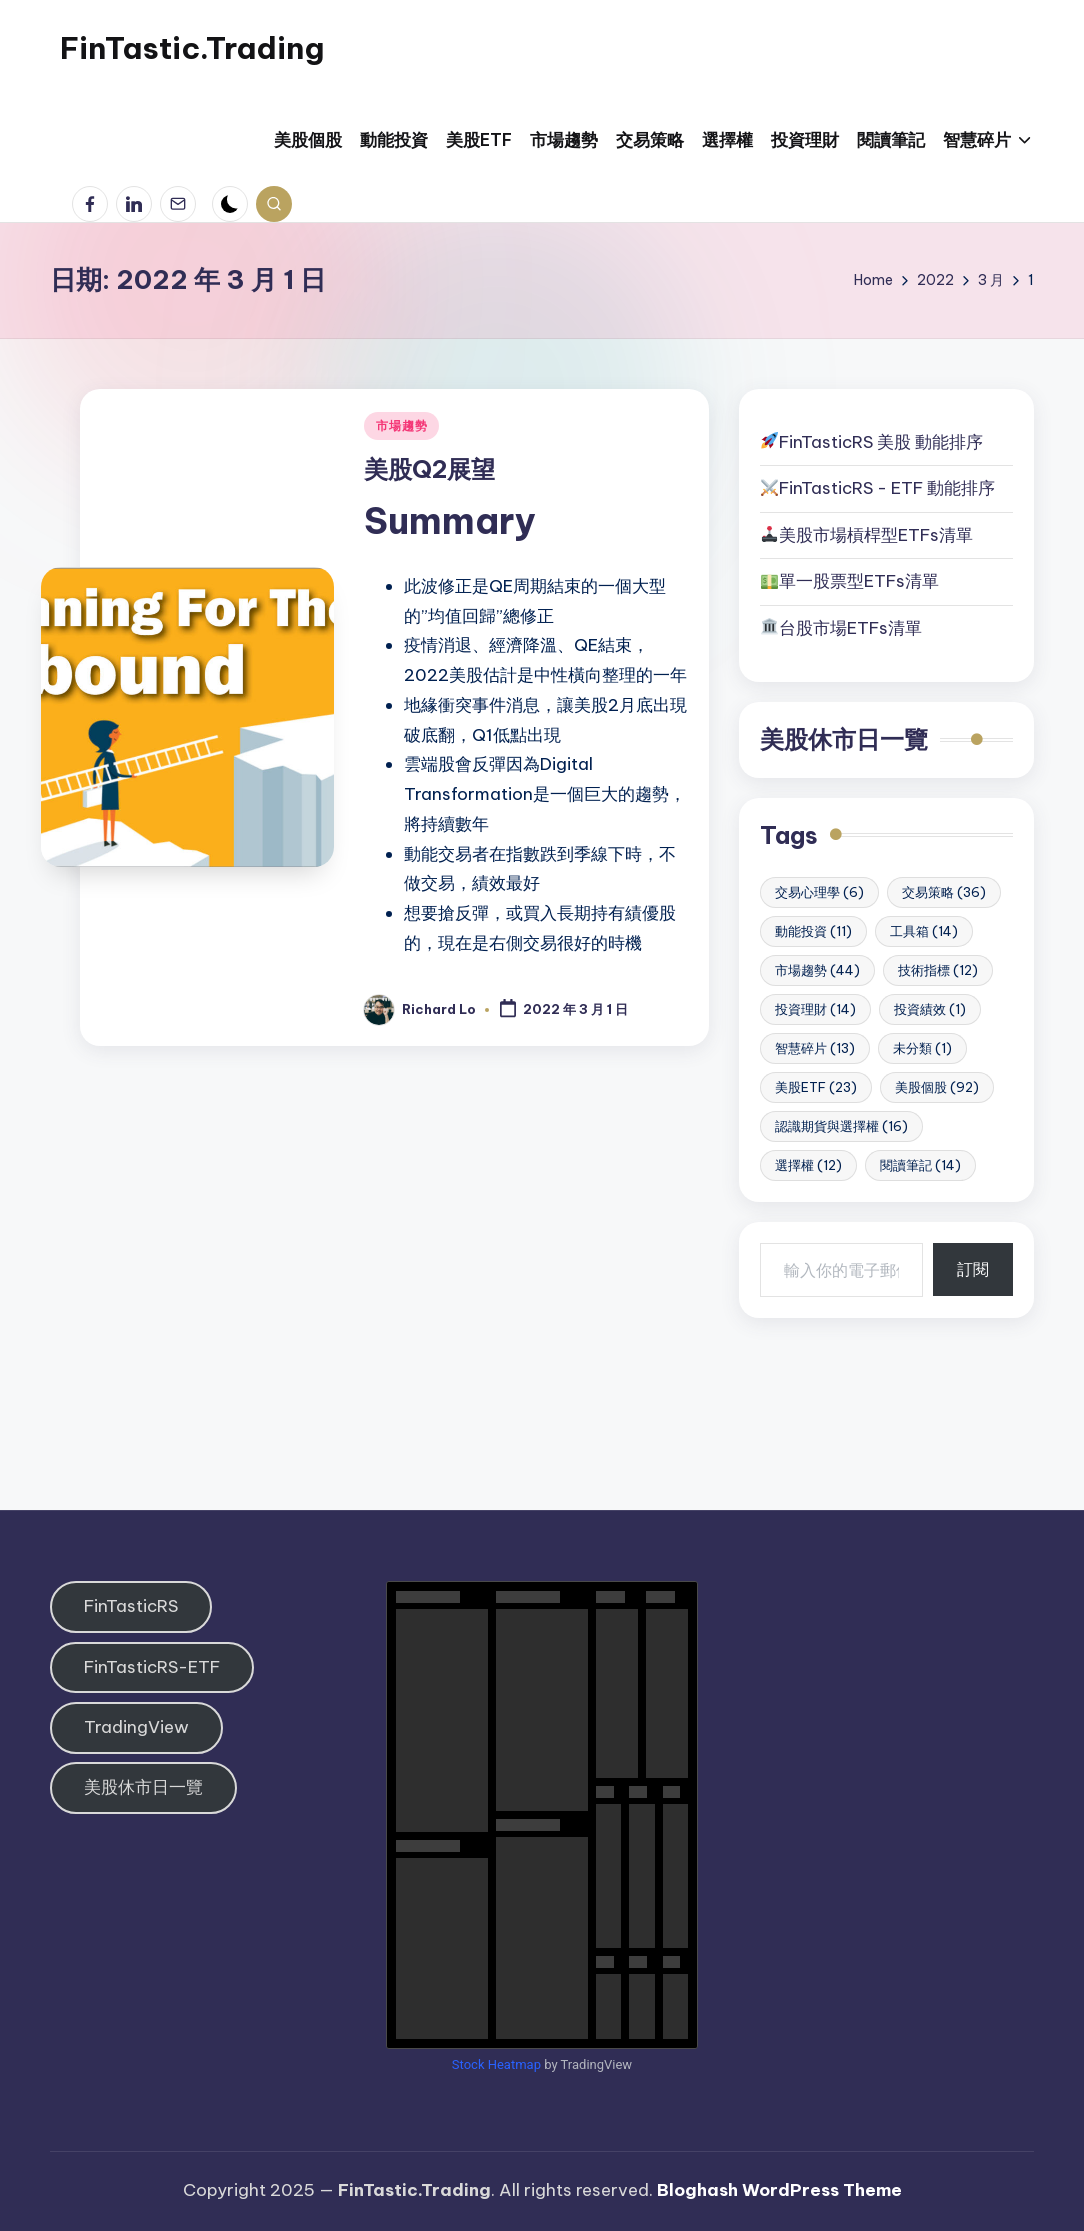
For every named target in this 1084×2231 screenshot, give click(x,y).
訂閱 (973, 1269)
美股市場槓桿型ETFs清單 (867, 535)
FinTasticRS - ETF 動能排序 (887, 488)
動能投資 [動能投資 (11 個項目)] (813, 931)
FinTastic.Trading (192, 48)
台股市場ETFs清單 (850, 628)
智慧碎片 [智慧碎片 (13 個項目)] (815, 1048)
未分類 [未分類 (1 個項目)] (922, 1048)
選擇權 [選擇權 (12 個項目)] (808, 1165)
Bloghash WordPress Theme (779, 2190)
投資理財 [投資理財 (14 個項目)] (815, 1009)
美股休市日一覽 (844, 739)
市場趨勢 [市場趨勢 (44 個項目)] (817, 970)
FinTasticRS (131, 1606)
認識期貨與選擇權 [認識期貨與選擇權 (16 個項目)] (841, 1126)
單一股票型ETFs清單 (859, 581)
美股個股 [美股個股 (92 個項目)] (937, 1087)
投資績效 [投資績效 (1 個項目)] (930, 1009)
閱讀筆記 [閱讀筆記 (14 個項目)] (920, 1165)
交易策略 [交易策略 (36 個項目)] (944, 892)
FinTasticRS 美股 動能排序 (881, 442)
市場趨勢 (401, 425)
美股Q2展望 (429, 469)
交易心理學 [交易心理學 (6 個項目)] (819, 892)
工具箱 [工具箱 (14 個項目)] (924, 931)
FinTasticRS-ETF (152, 1667)
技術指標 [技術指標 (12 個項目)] (938, 970)
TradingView (136, 1727)
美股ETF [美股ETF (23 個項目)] (816, 1087)
